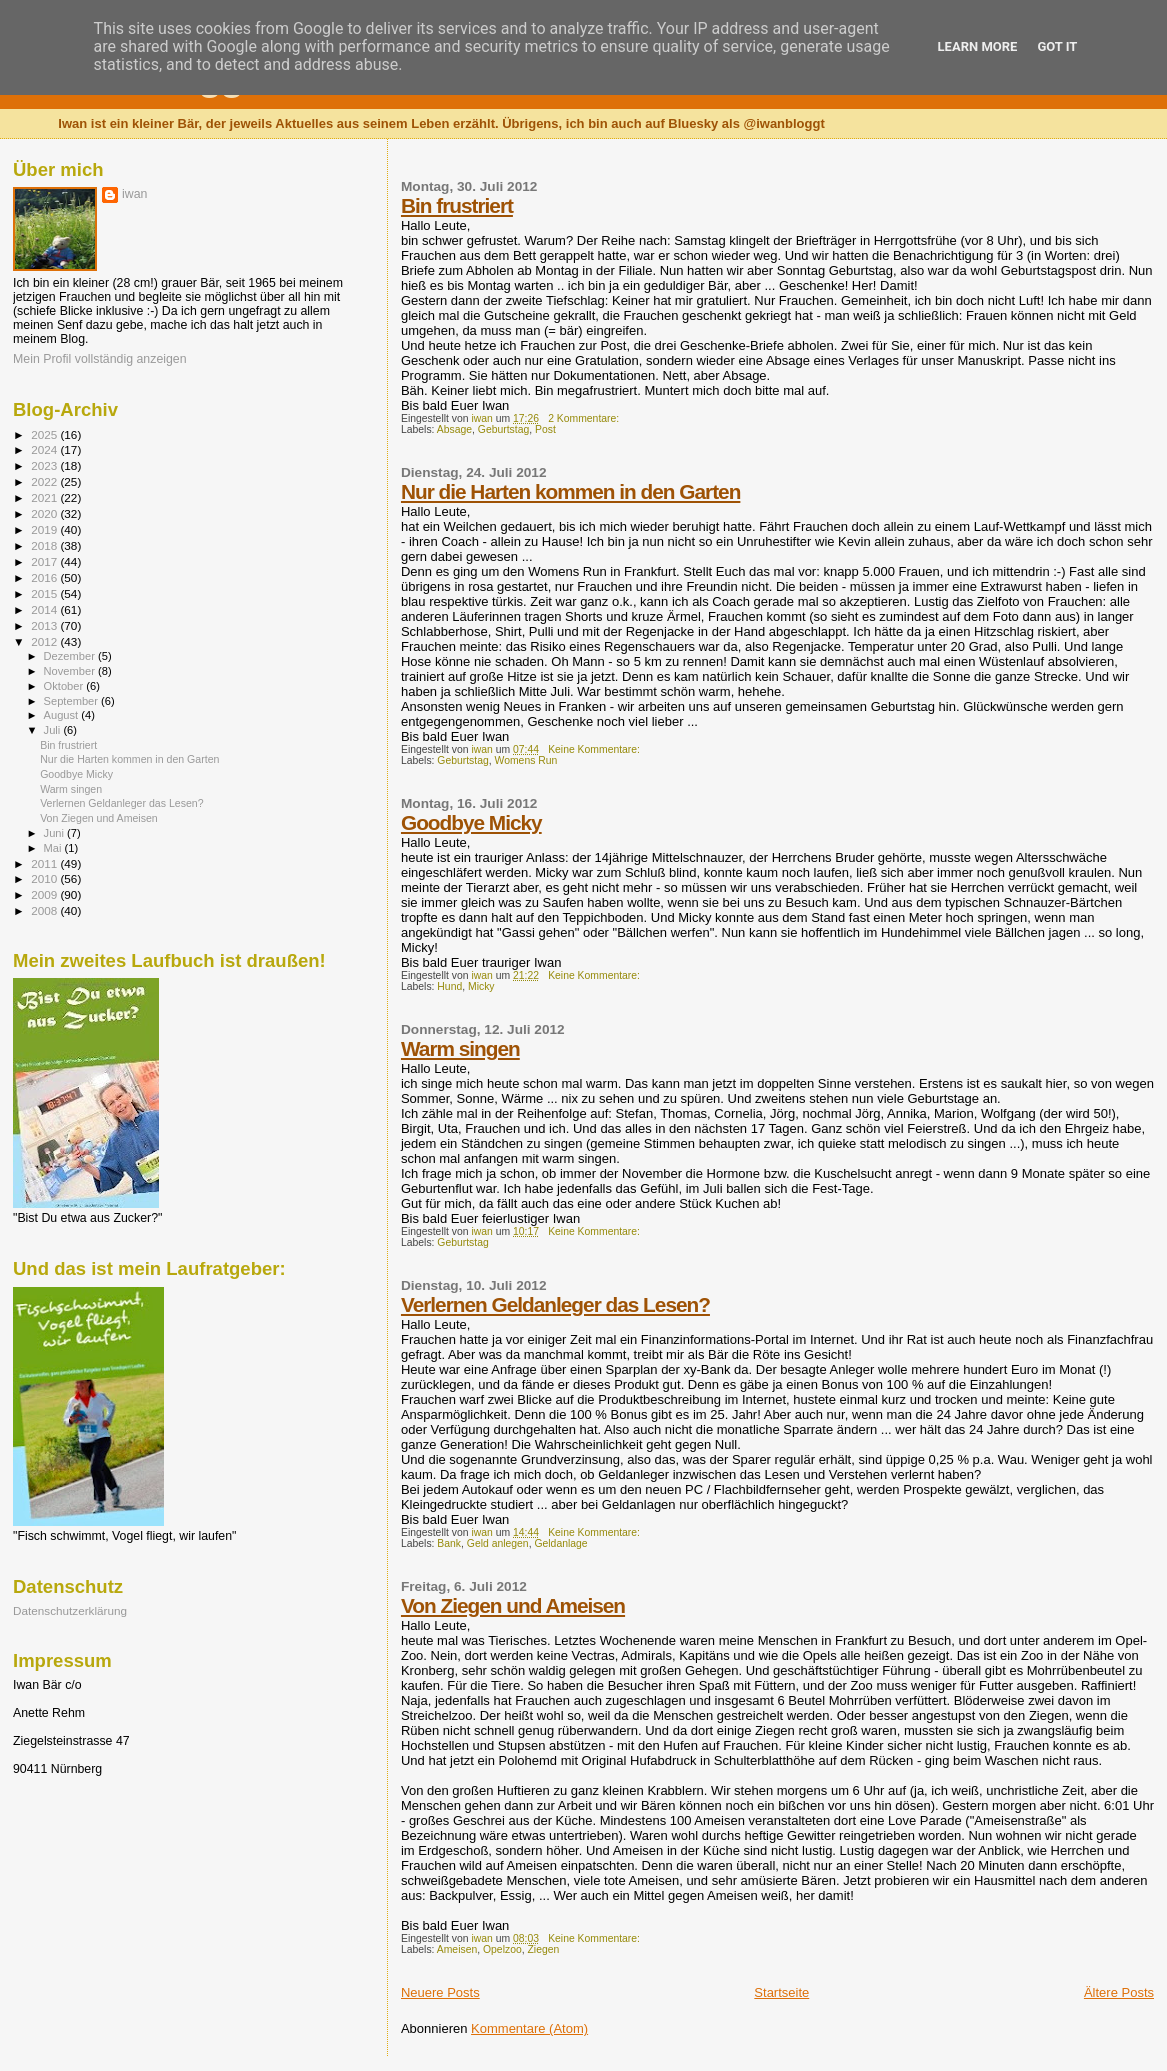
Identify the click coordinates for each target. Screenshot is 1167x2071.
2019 (45, 529)
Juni (56, 833)
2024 (45, 449)
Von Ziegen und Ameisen (513, 1605)
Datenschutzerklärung (70, 1610)
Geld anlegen (498, 1543)
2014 (45, 609)
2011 (45, 863)
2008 (45, 910)
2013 (45, 625)
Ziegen (543, 1949)
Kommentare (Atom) (529, 2028)
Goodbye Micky (471, 822)
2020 (45, 513)
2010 (45, 878)
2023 (45, 465)
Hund (449, 986)
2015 (45, 593)
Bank (449, 1543)
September (73, 701)
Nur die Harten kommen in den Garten (570, 491)
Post (545, 429)
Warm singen (460, 1048)
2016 (45, 577)
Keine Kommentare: (595, 749)
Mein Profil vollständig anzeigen (100, 359)
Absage (454, 429)
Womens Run (526, 760)
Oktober (65, 686)
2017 (45, 561)
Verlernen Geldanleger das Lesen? (555, 1304)
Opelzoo (502, 1949)
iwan (134, 194)
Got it (1057, 46)
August (63, 715)
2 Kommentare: (585, 418)
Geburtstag (503, 429)
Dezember (71, 656)
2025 (45, 434)
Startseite (781, 1992)
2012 (45, 641)
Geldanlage (560, 1543)
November (71, 671)
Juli (54, 730)
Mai (54, 848)
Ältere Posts (1119, 1992)
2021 (45, 497)
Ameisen (457, 1949)
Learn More (978, 46)
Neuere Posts (440, 1992)
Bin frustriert (457, 205)
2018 (45, 545)
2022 (45, 481)
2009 (45, 894)
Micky (481, 986)
